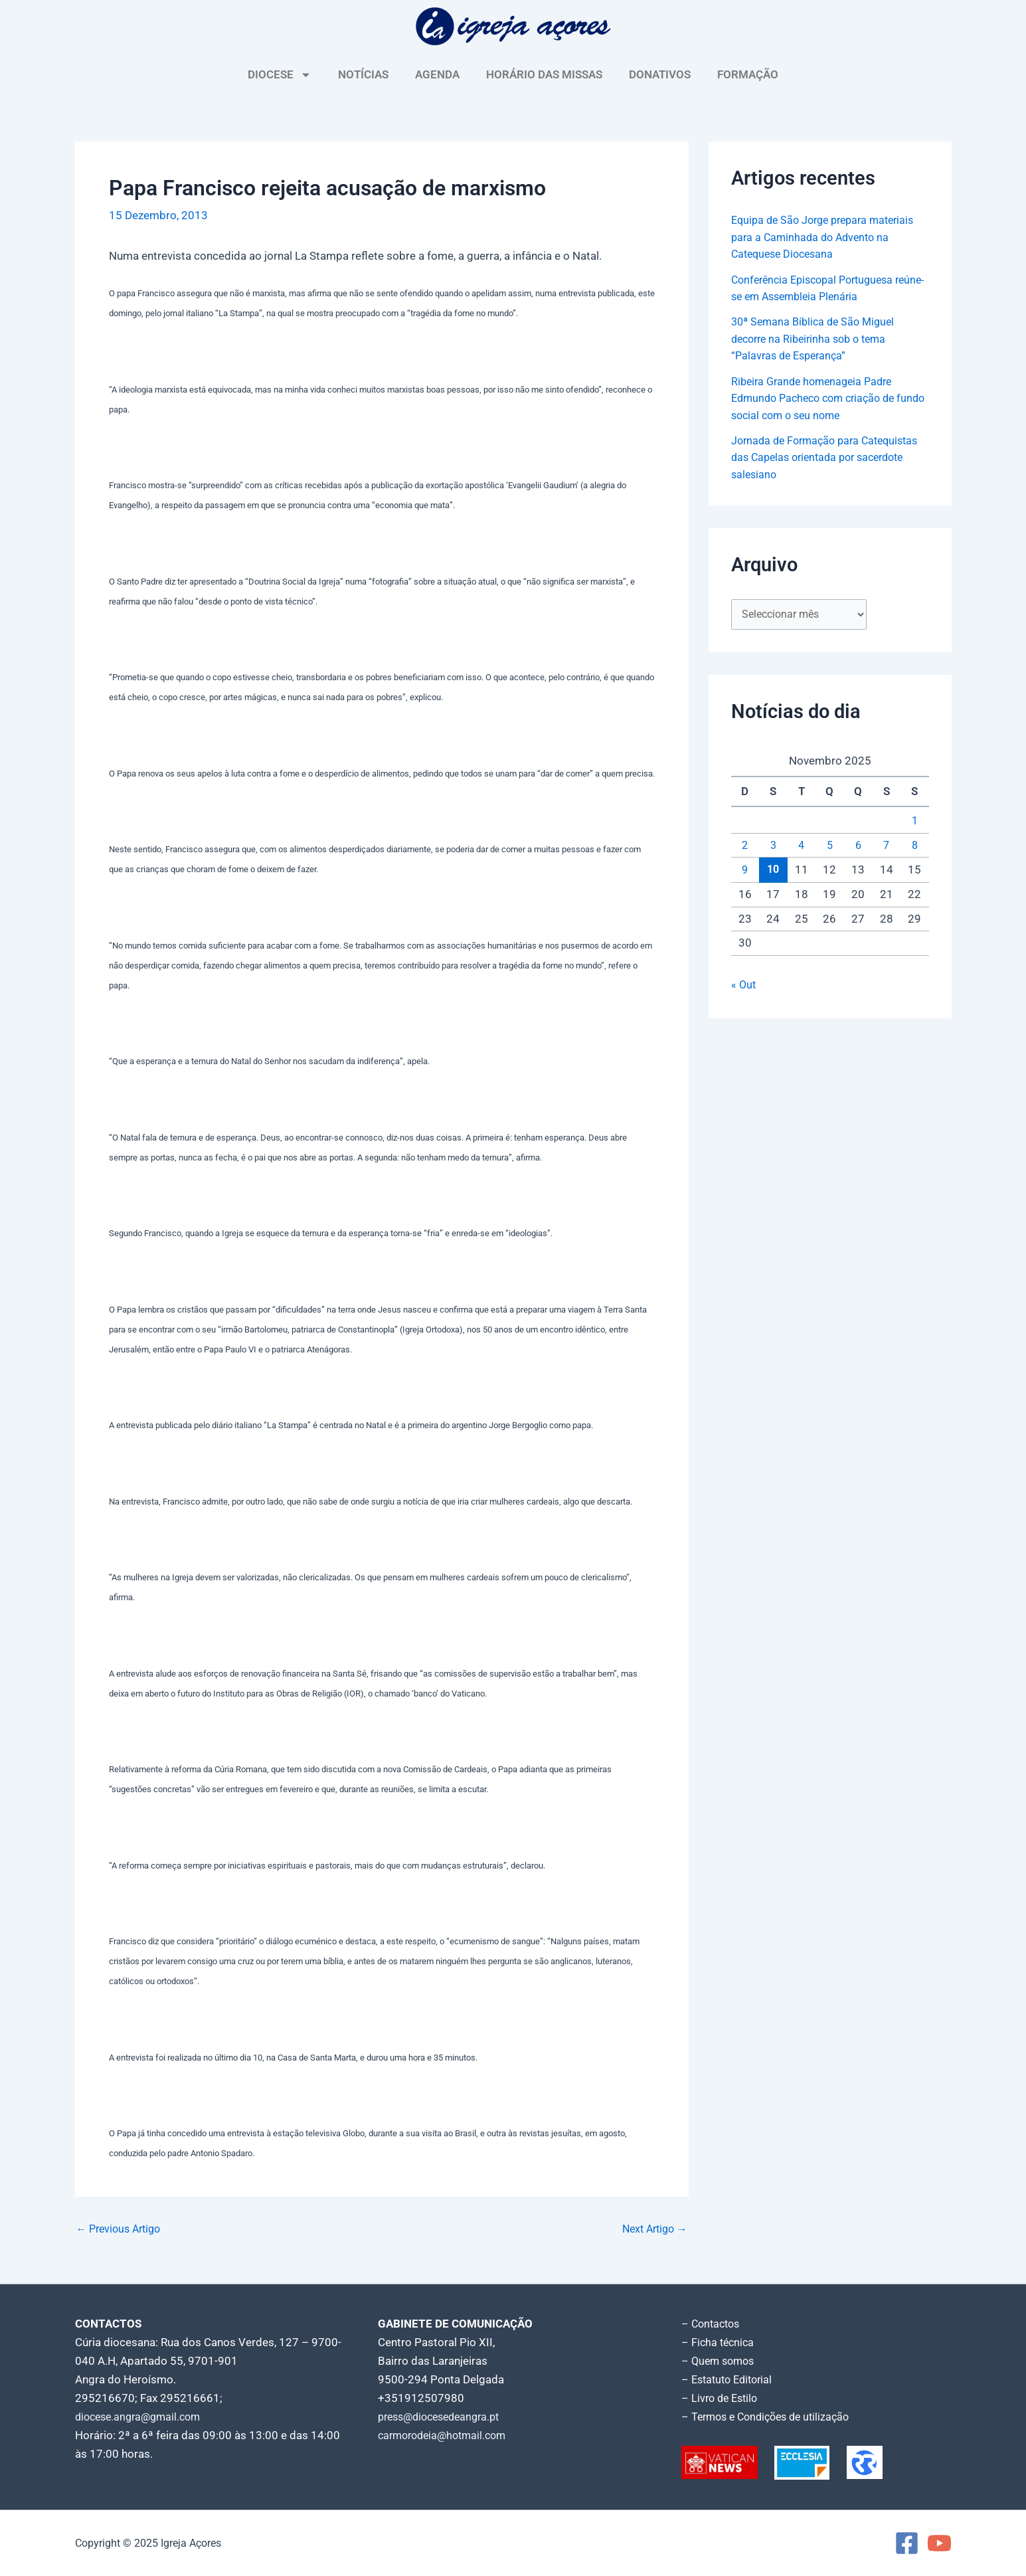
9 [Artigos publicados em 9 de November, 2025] (745, 871)
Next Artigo (651, 2229)
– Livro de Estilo (721, 2398)
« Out (744, 985)
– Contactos (712, 2323)
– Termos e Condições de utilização (771, 2416)
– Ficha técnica (719, 2342)
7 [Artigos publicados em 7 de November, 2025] (886, 846)
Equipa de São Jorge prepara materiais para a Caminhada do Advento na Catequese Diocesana (828, 236)
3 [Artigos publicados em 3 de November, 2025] (773, 846)
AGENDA (437, 74)
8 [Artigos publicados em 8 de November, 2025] (914, 846)
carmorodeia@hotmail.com (446, 2435)
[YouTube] (939, 2543)
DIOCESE (279, 74)
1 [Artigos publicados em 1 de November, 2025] (914, 822)
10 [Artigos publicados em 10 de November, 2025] (773, 870)
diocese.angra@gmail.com (142, 2416)
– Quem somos (720, 2360)
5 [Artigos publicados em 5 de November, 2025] (829, 846)
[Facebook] (907, 2543)
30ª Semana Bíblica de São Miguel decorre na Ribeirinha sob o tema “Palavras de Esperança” (817, 338)
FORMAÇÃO (747, 74)
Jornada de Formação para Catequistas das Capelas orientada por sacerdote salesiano (828, 457)
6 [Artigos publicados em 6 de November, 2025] (858, 846)
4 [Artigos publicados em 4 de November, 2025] (801, 846)
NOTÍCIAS (363, 74)
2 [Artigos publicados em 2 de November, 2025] (745, 846)
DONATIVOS (660, 74)
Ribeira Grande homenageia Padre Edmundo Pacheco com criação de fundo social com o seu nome (818, 398)
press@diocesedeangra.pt (444, 2416)
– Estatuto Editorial (730, 2379)
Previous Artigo (122, 2229)
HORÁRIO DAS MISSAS (544, 74)
